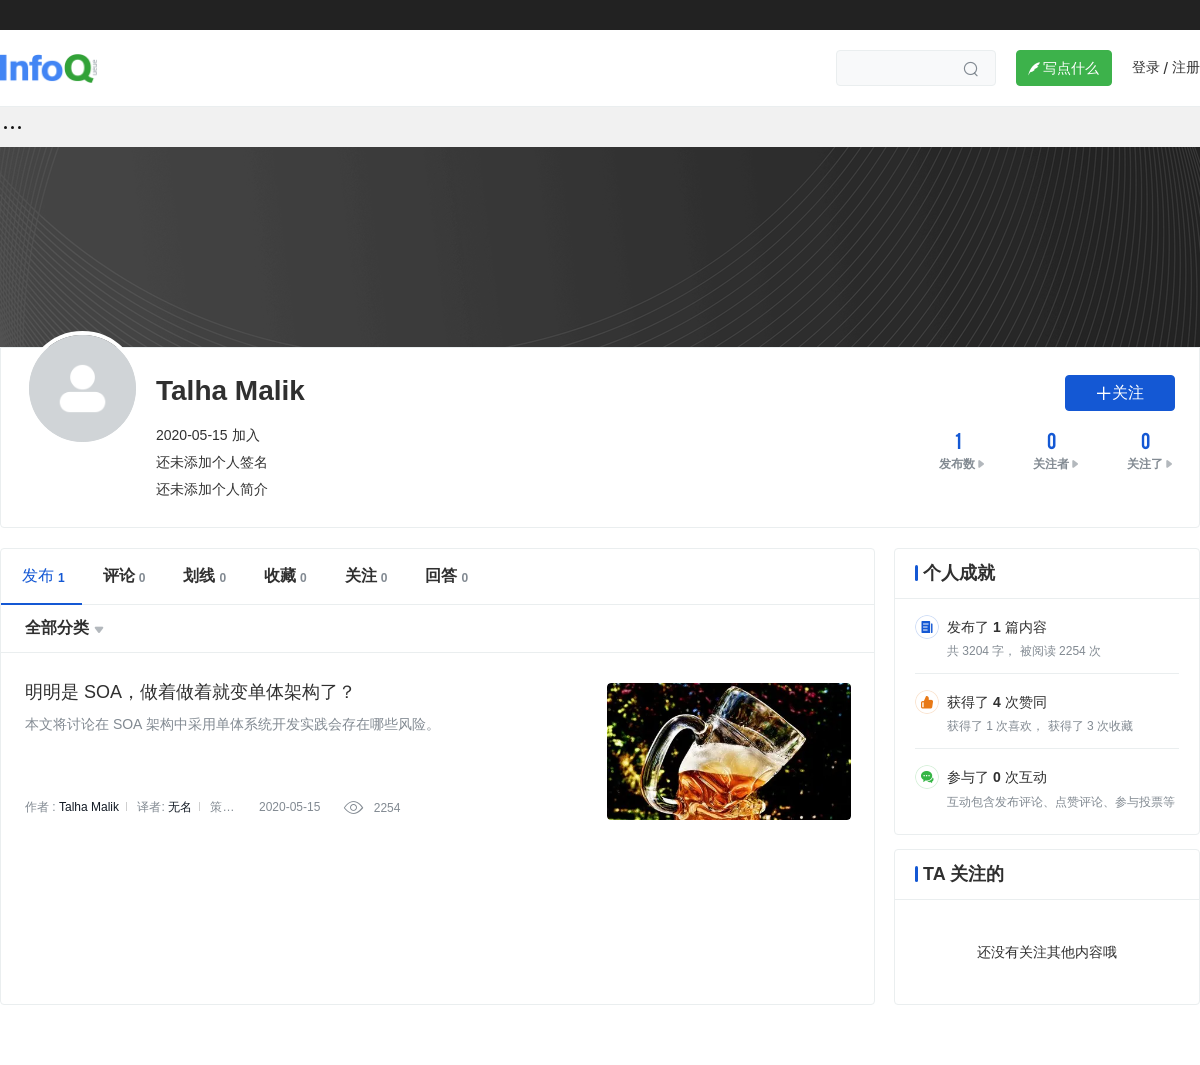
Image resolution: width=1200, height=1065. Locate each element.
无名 (180, 807)
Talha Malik (89, 807)
